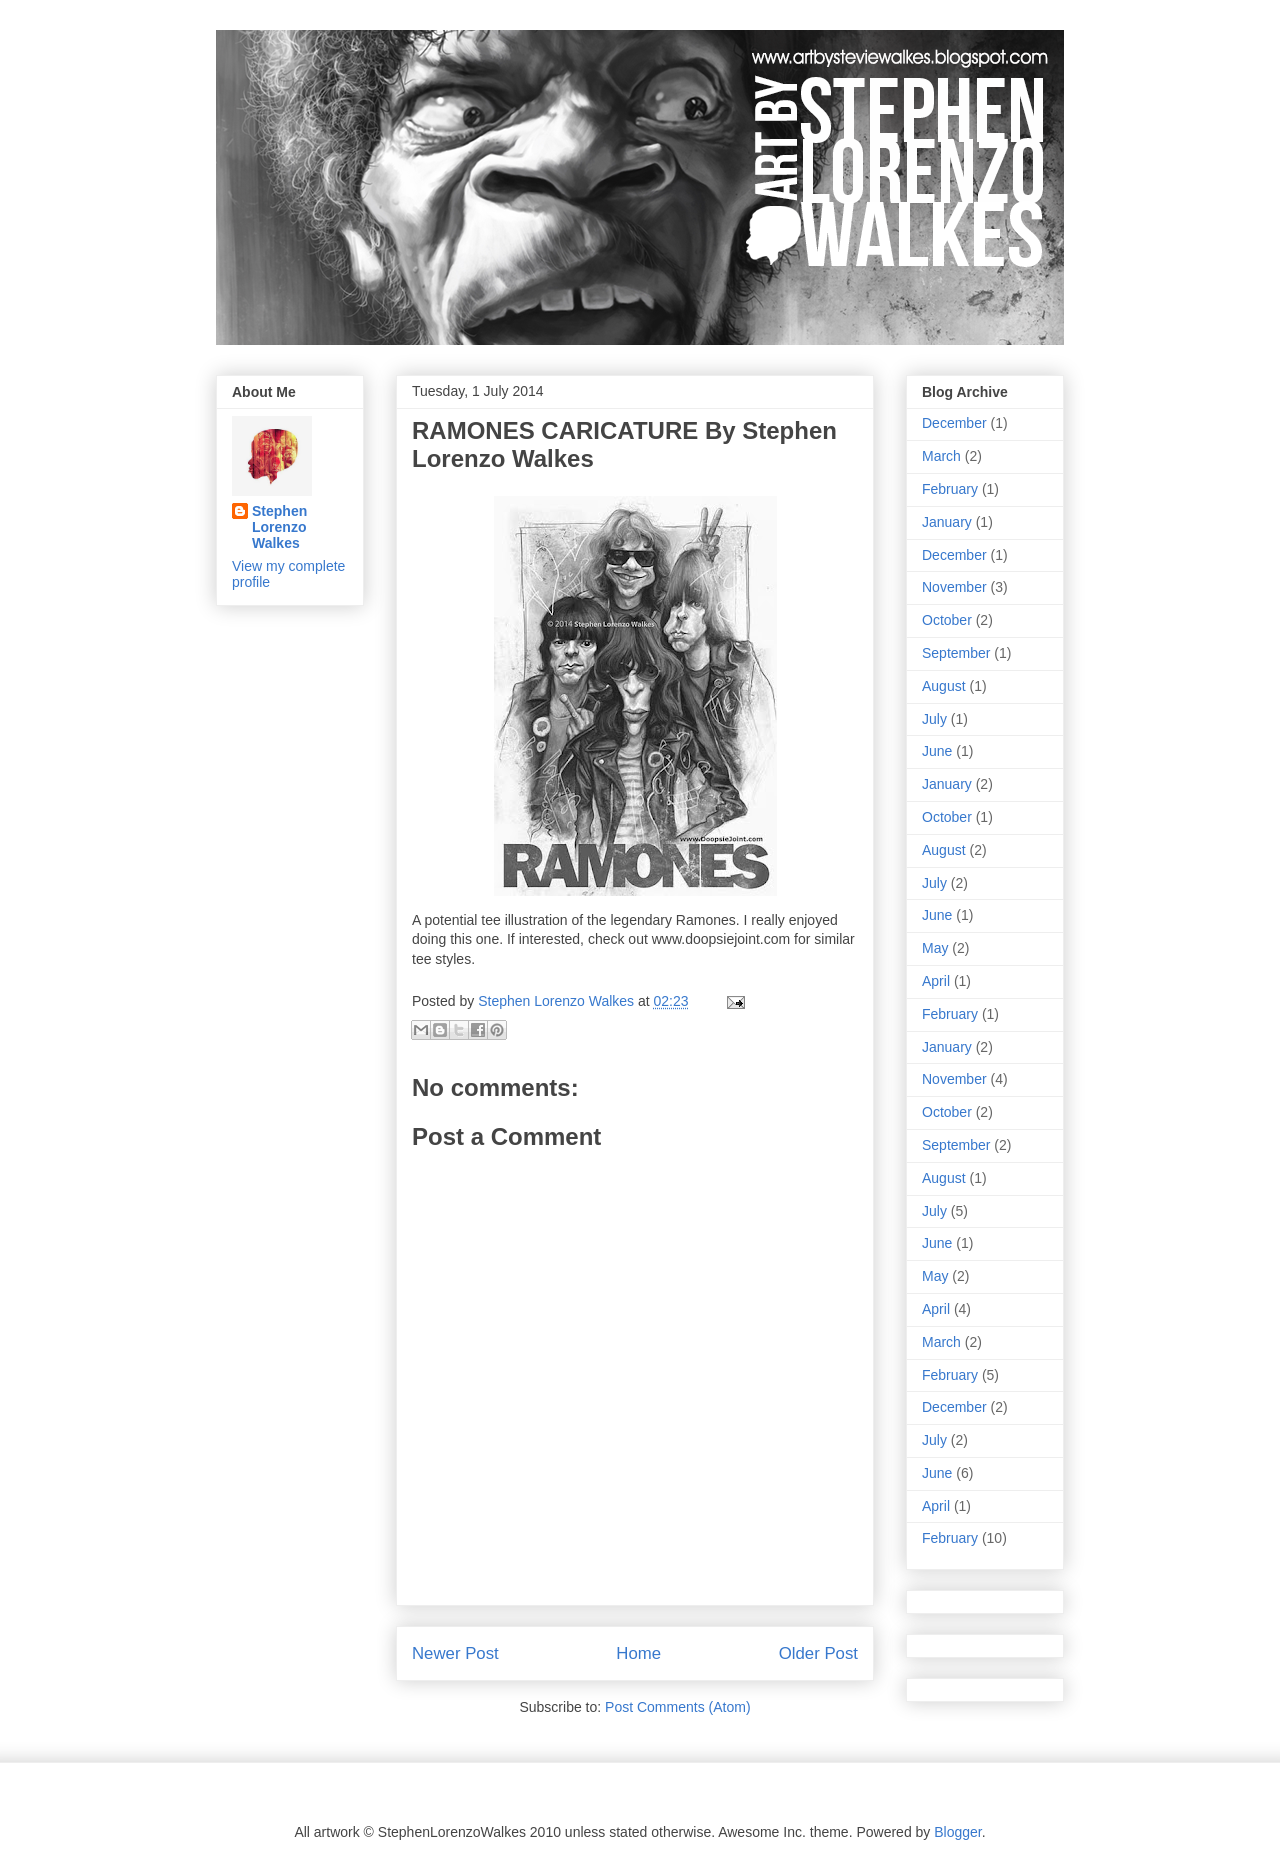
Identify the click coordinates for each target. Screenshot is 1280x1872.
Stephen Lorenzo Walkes (279, 527)
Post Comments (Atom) (677, 1707)
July (934, 719)
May (935, 948)
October (947, 620)
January (947, 522)
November (954, 587)
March (941, 456)
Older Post (818, 1653)
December (954, 423)
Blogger (957, 1832)
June (937, 751)
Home (638, 1653)
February (950, 489)
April (936, 981)
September (956, 653)
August (944, 686)
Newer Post (455, 1653)
